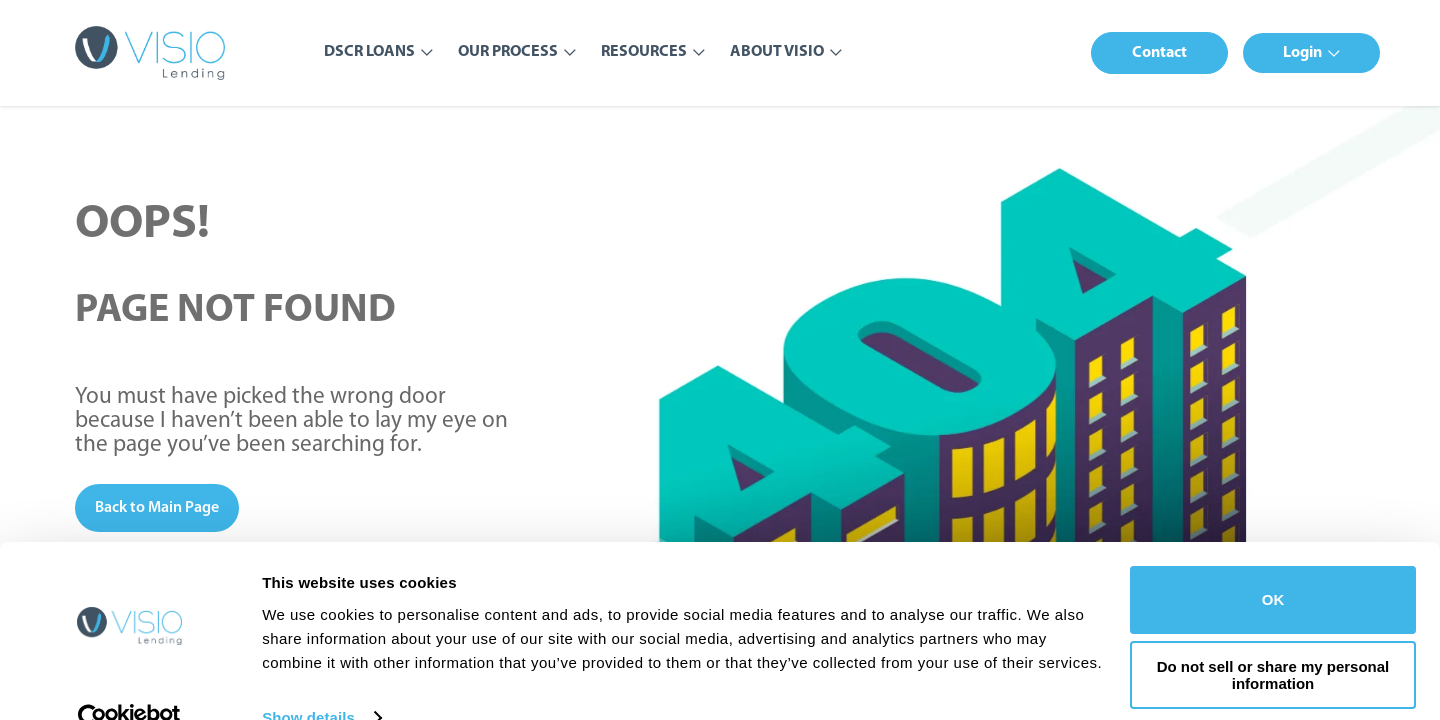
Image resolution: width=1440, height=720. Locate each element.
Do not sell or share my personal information (1273, 638)
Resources (644, 52)
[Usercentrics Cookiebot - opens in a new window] (129, 681)
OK (1273, 562)
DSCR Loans (369, 52)
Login (1302, 53)
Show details (308, 680)
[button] (1159, 53)
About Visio (777, 52)
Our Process (508, 52)
